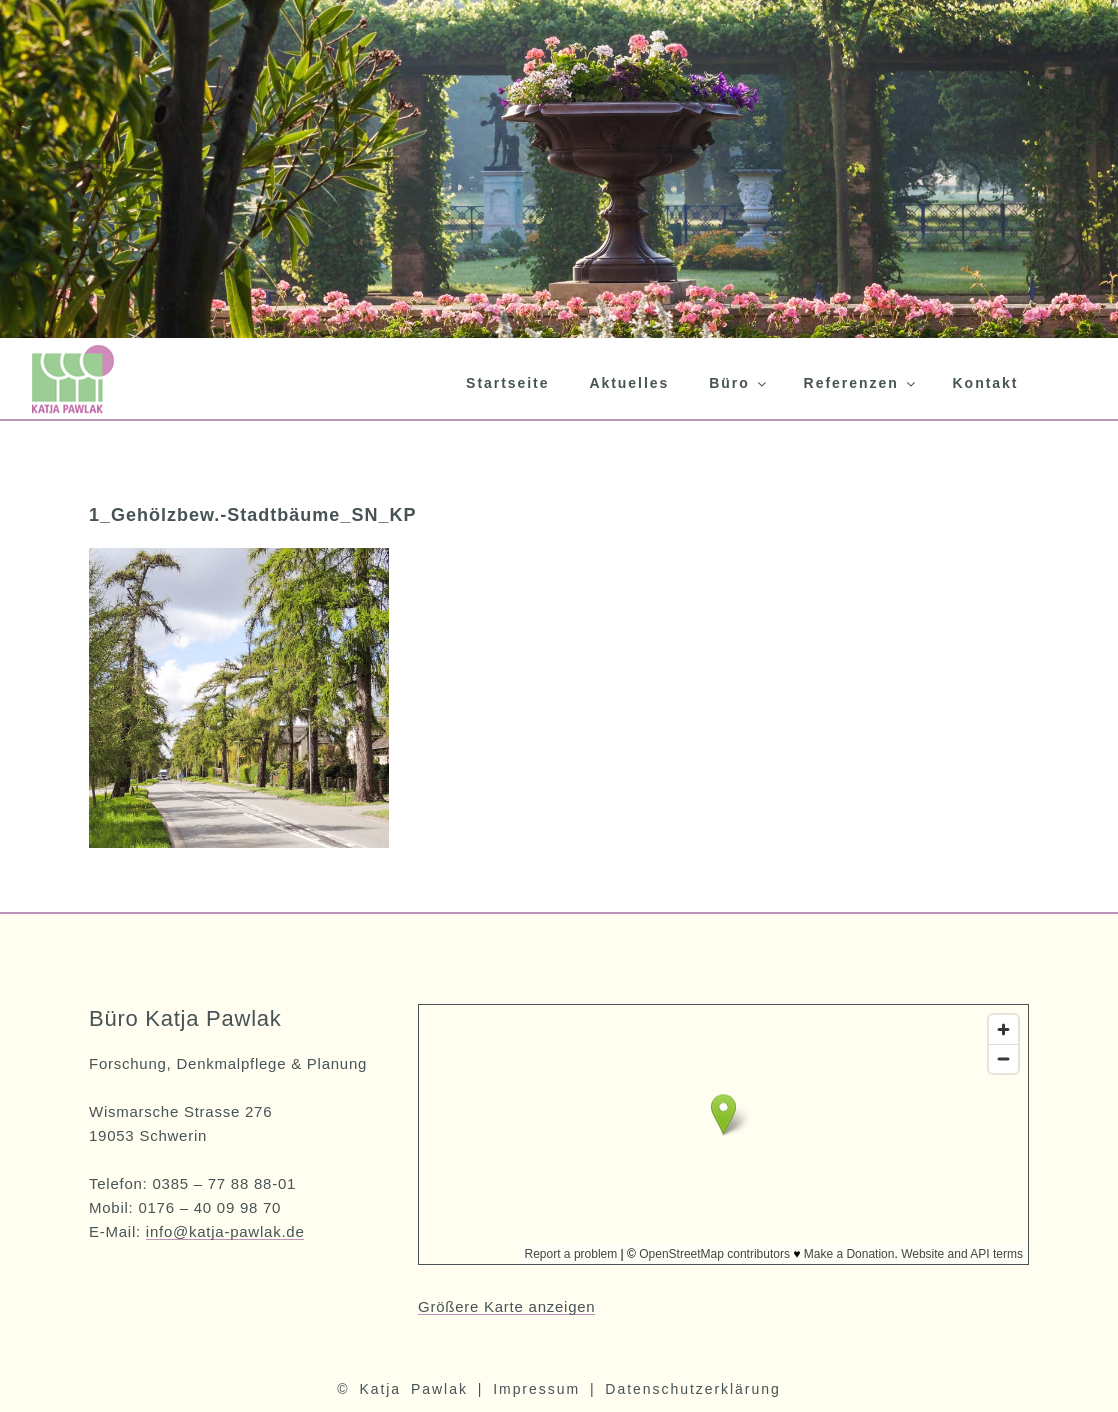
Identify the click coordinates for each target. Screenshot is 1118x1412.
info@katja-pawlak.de (225, 1231)
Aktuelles (629, 383)
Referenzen (861, 383)
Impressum (536, 1389)
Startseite (507, 383)
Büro (739, 383)
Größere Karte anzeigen (506, 1306)
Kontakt (986, 383)
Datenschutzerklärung (692, 1389)
